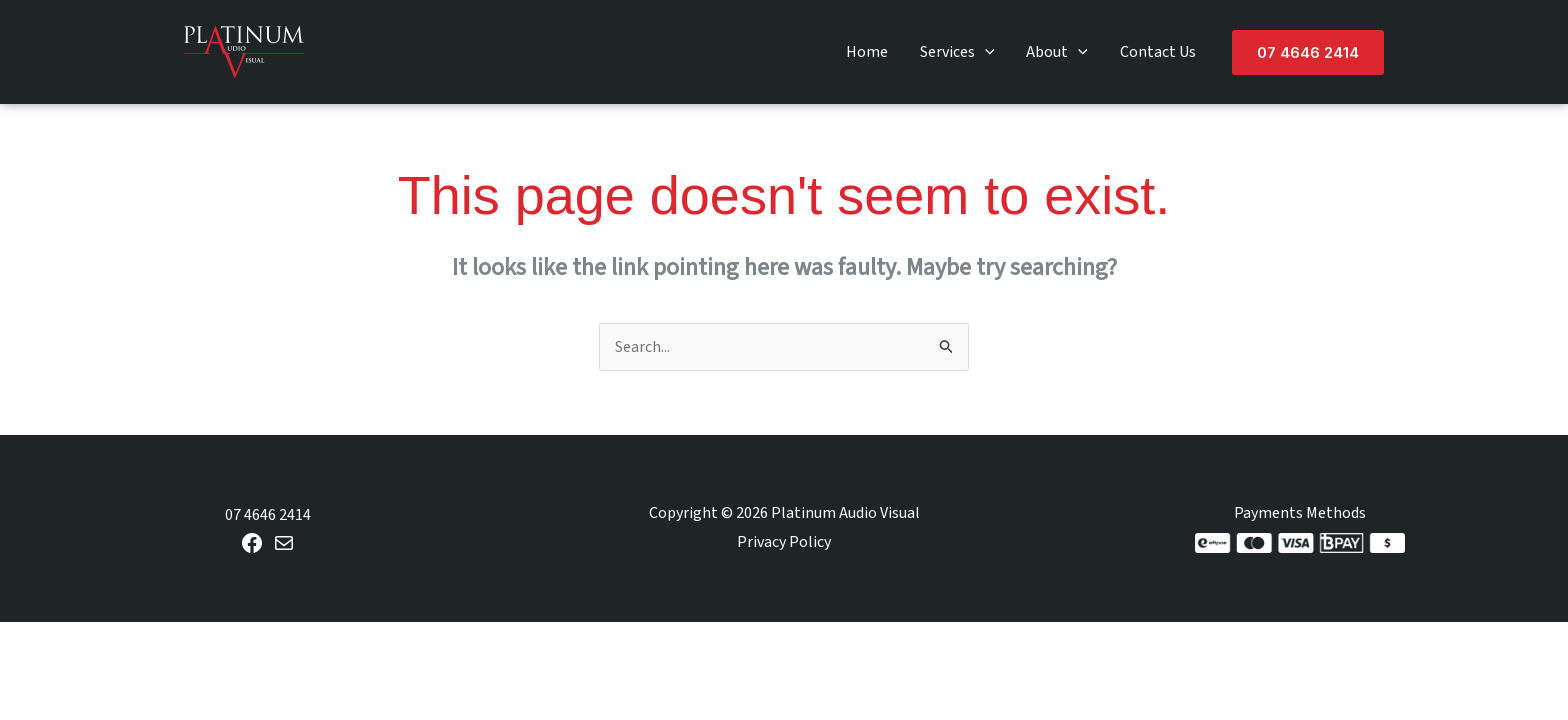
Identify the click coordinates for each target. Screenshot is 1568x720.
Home (867, 52)
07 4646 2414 (268, 515)
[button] (985, 52)
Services (957, 52)
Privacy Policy (784, 542)
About (1057, 52)
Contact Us (1158, 52)
